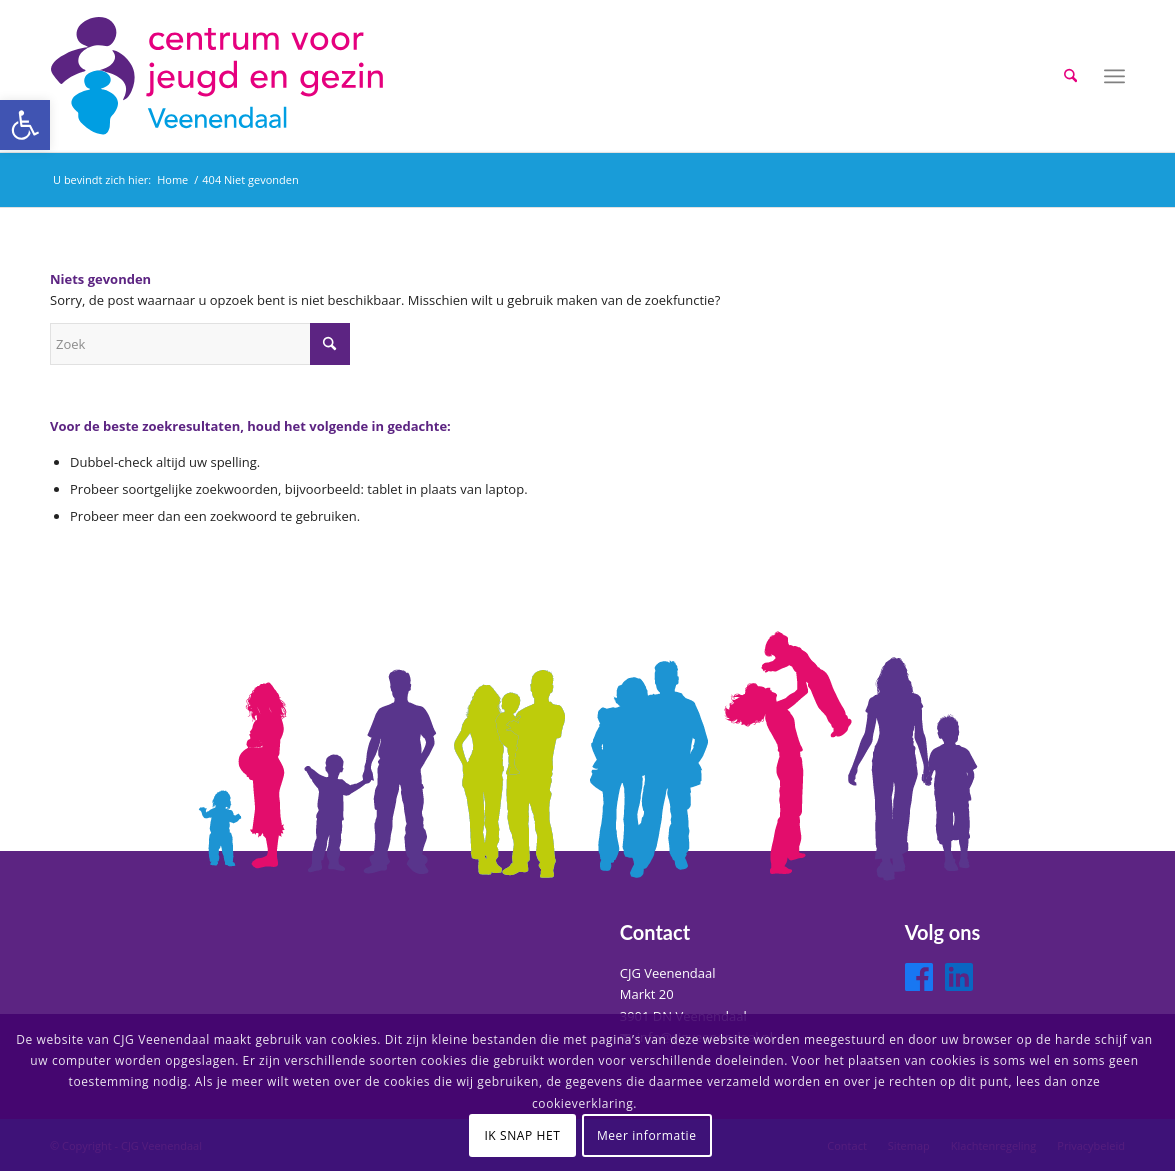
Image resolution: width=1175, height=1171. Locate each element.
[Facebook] (919, 977)
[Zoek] (1070, 76)
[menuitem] (1070, 76)
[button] (25, 125)
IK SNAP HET (522, 1135)
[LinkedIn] (959, 977)
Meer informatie (647, 1135)
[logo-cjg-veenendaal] (220, 76)
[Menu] (1114, 76)
